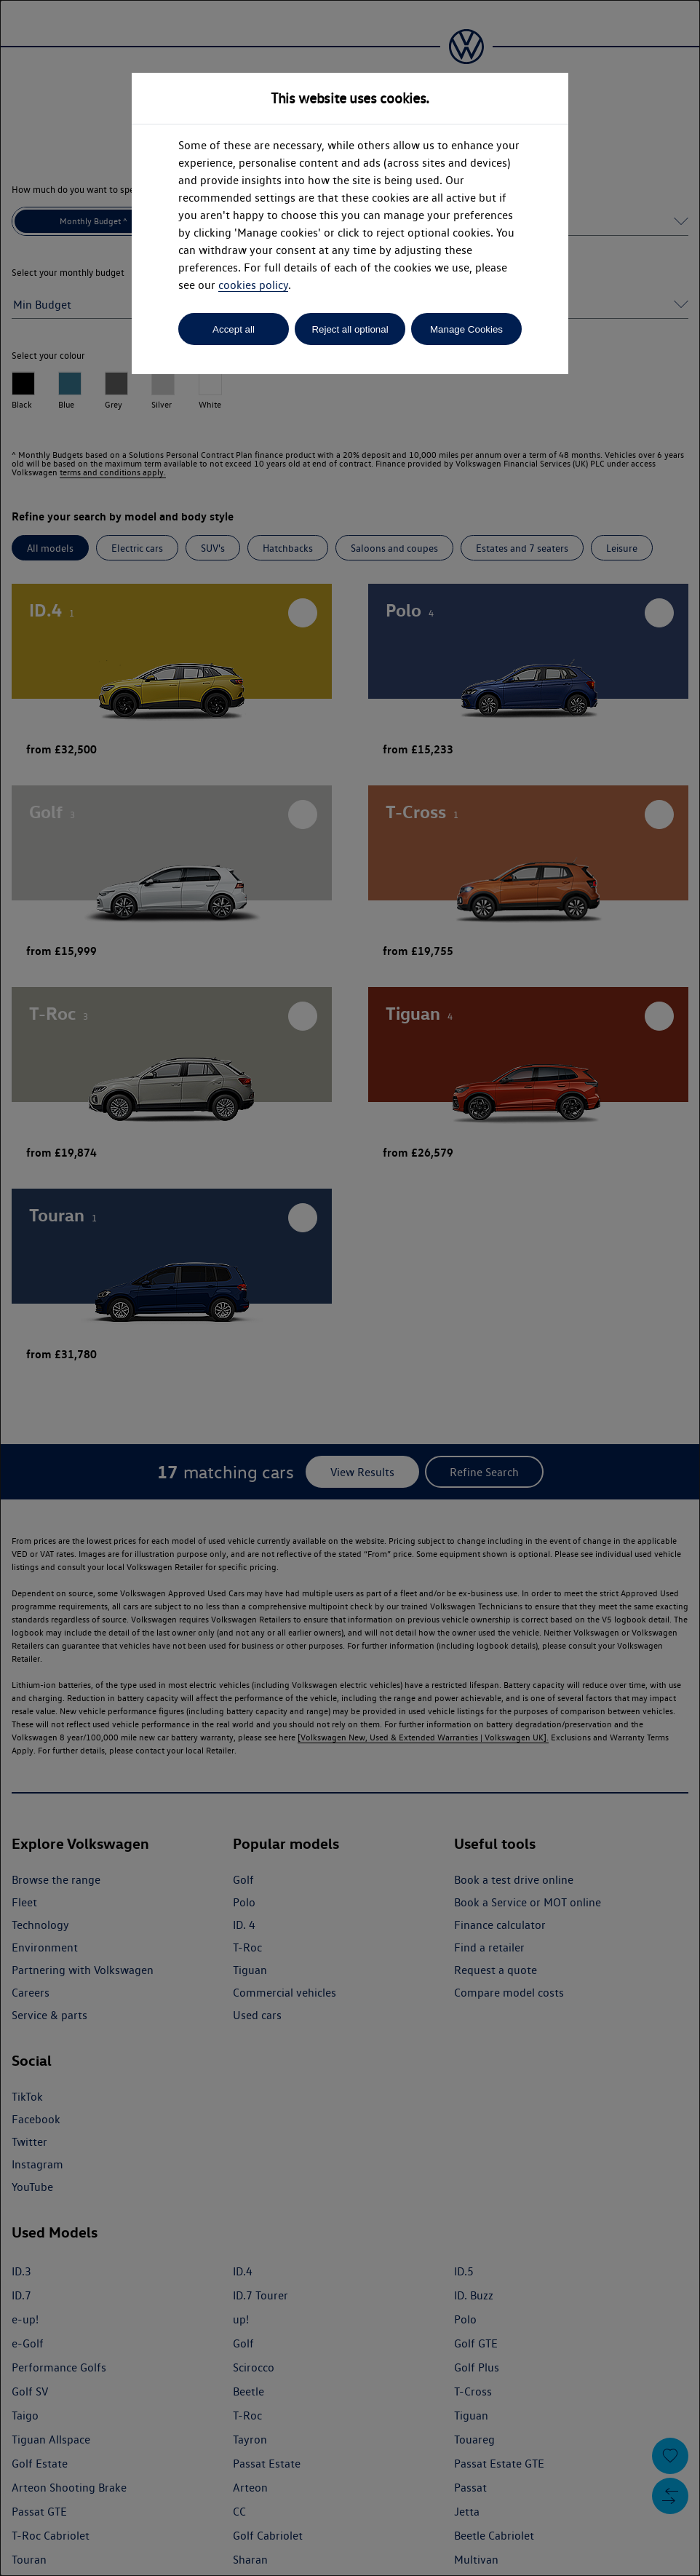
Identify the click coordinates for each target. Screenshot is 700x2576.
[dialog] (350, 1288)
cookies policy (253, 285)
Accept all (233, 329)
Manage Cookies (466, 329)
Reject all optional (349, 329)
